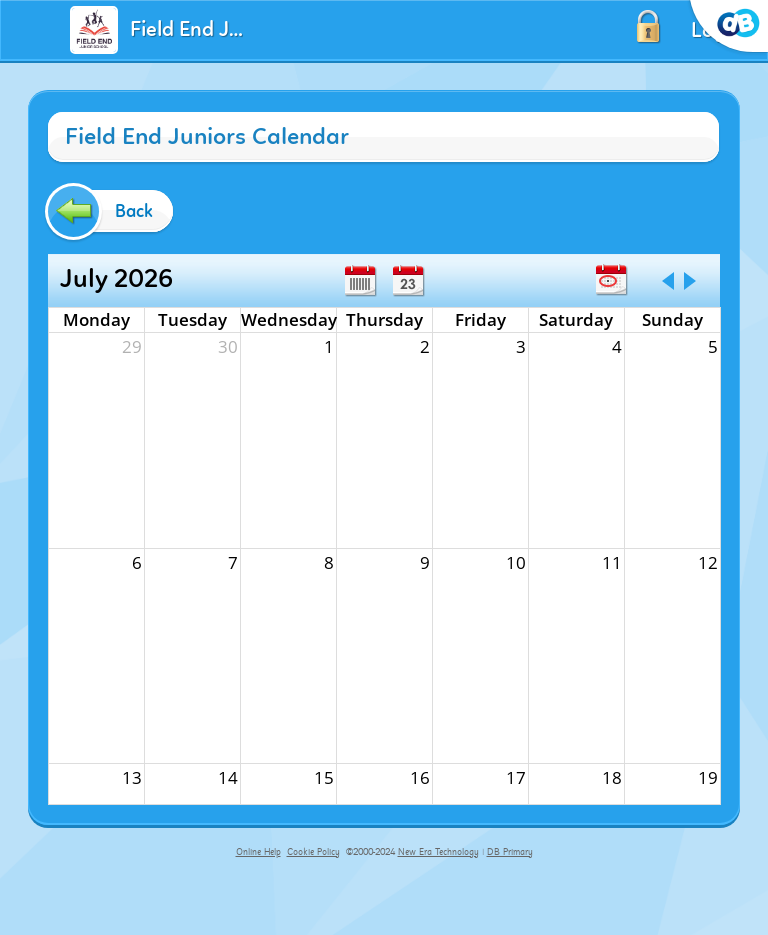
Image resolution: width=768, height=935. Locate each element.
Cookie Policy (313, 852)
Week (360, 281)
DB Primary (510, 852)
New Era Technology (438, 852)
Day (408, 281)
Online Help (258, 852)
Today (611, 280)
